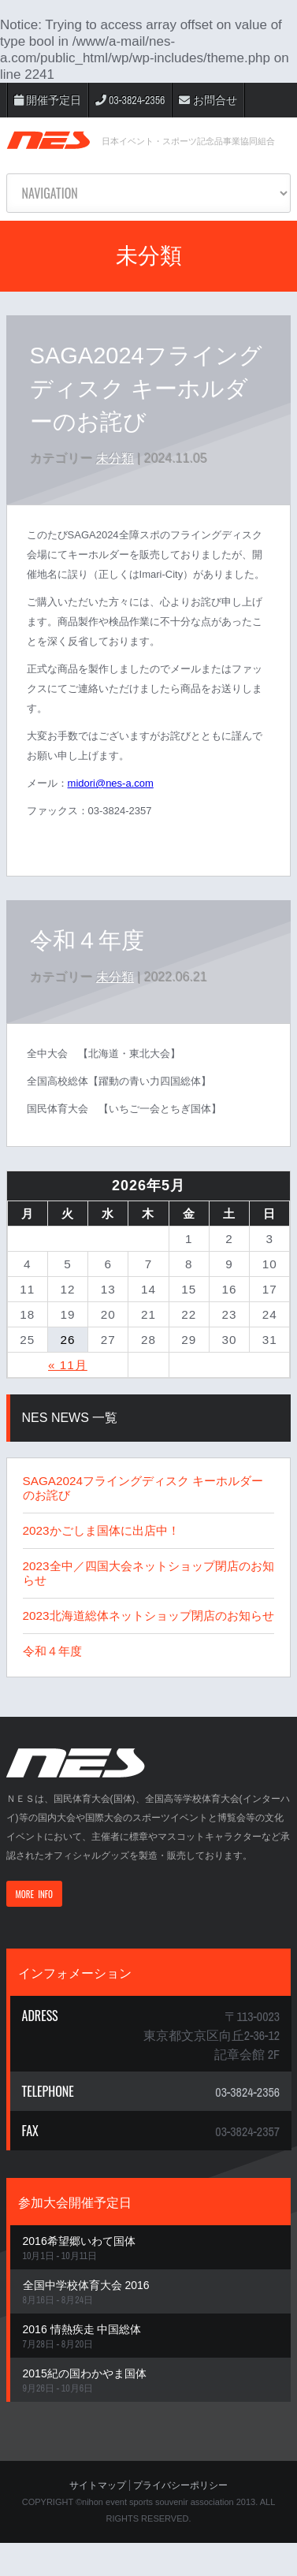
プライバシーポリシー (180, 2485)
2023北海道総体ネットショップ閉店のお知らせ (148, 1615)
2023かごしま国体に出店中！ (101, 1530)
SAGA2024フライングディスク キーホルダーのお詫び (146, 388)
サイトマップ (97, 2485)
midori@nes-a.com (111, 783)
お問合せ (207, 100)
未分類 (115, 458)
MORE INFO (34, 1894)
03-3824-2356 (130, 100)
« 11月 (67, 1365)
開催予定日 (47, 100)
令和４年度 (87, 940)
